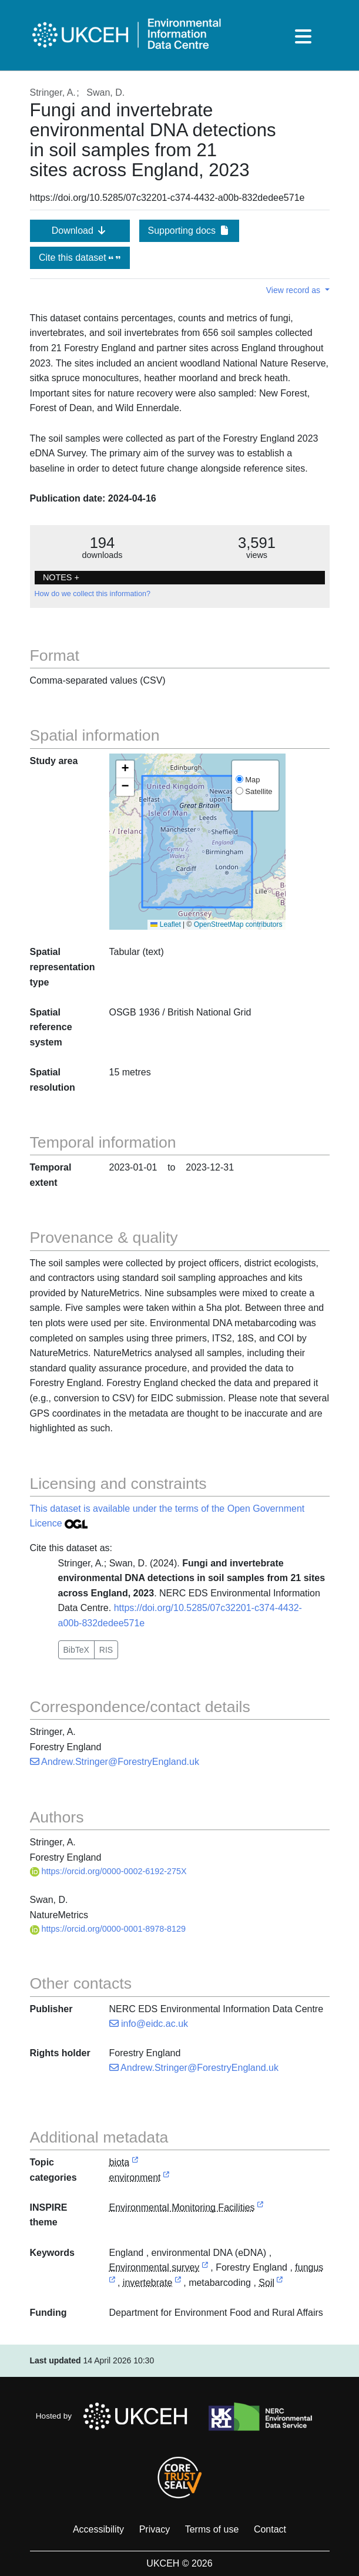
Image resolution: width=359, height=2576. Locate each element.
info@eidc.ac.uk (149, 2024)
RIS (106, 1649)
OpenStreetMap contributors (238, 924)
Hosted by (115, 2416)
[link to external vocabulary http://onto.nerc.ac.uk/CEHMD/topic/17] (280, 2283)
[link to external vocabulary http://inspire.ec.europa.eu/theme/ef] (260, 2208)
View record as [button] (294, 290)
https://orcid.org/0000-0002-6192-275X (108, 1871)
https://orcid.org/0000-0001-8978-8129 (108, 1928)
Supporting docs (188, 231)
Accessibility (98, 2529)
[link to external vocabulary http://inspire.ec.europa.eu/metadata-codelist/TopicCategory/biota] (135, 2162)
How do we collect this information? (92, 594)
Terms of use (212, 2529)
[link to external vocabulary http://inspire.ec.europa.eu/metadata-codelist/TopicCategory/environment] (166, 2178)
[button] (125, 769)
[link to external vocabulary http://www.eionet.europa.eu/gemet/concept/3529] (112, 2283)
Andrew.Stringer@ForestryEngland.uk (114, 1762)
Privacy (154, 2529)
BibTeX (76, 1649)
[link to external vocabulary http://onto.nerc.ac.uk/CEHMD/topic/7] (205, 2268)
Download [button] (80, 231)
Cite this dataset (79, 258)
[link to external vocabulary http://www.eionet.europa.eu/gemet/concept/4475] (178, 2283)
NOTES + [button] (61, 577)
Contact (270, 2529)
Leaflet (165, 924)
